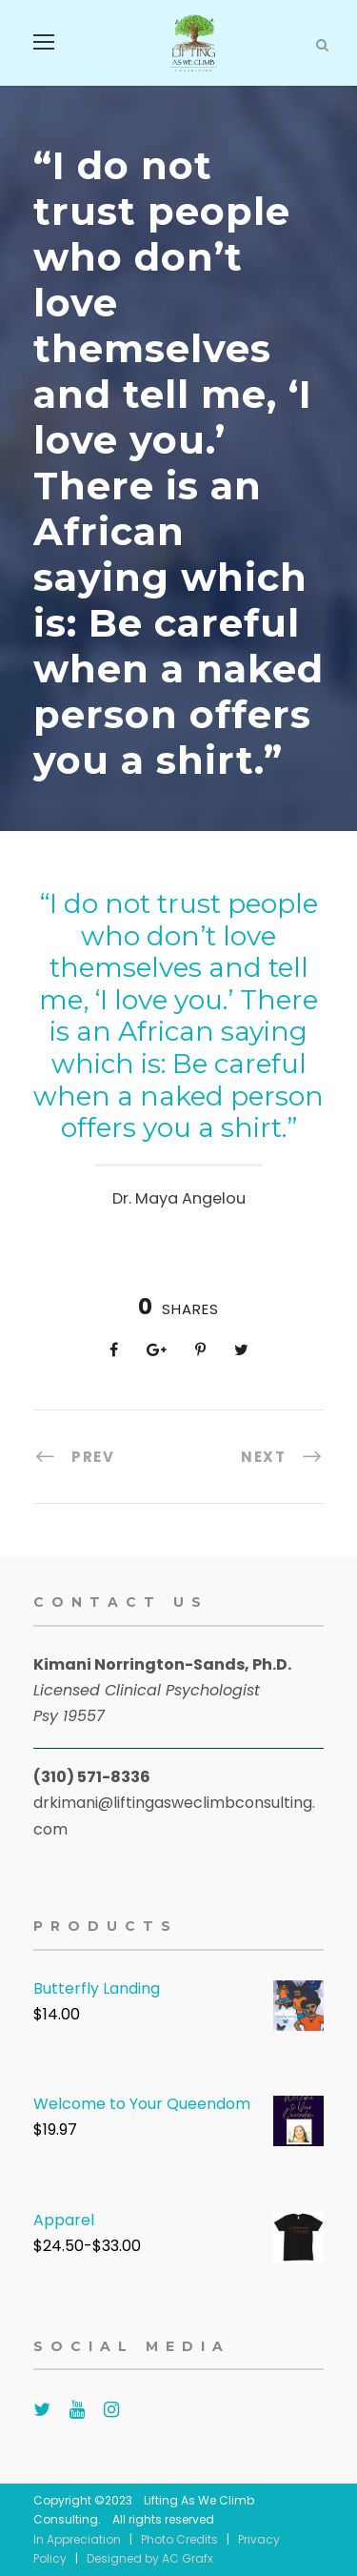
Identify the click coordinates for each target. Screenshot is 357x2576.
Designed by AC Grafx (150, 2558)
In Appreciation (77, 2539)
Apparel (63, 2220)
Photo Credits (179, 2539)
